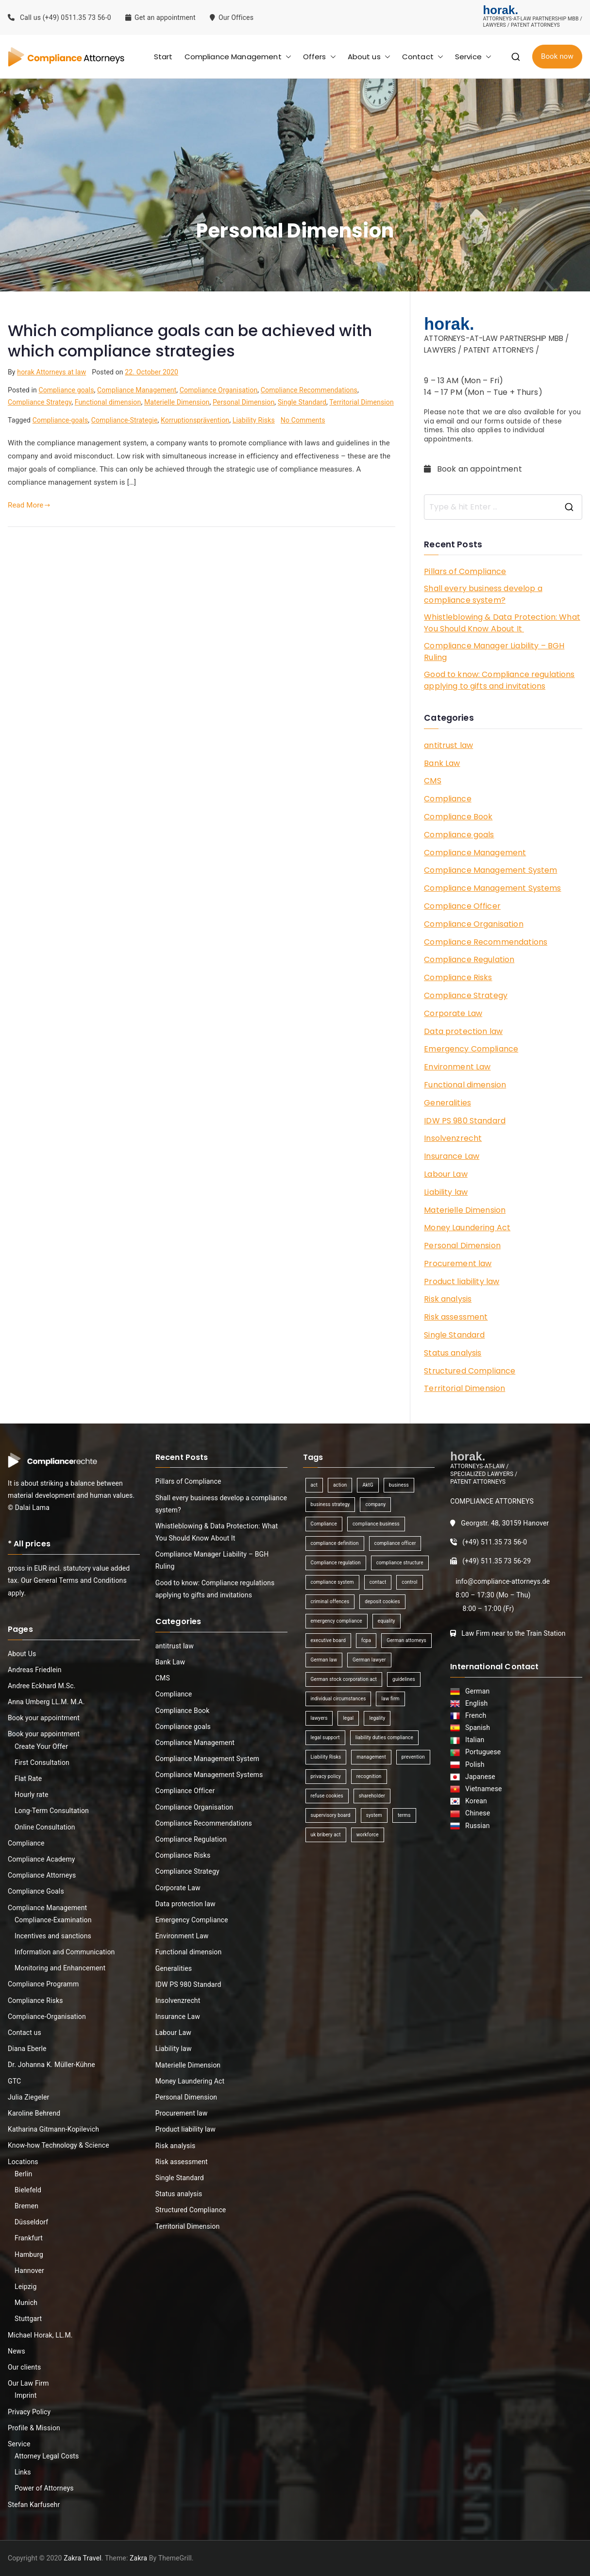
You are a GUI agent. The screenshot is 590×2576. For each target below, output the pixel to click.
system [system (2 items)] (374, 1815)
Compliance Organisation (218, 390)
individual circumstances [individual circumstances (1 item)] (338, 1698)
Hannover (29, 2270)
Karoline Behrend (34, 2113)
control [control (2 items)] (409, 1582)
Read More (29, 505)
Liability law (446, 1192)
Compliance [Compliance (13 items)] (324, 1523)
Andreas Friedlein (35, 1670)
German (475, 1691)
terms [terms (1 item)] (404, 1815)
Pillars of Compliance (465, 571)
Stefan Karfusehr (34, 2504)
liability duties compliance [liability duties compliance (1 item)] (384, 1737)
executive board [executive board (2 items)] (328, 1640)
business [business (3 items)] (399, 1485)
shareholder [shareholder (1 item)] (372, 1795)
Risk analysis (448, 1299)
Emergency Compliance (471, 1048)
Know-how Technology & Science (58, 2145)
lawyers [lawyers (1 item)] (319, 1718)
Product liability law (461, 1281)
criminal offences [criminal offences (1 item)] (330, 1601)
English (475, 1703)
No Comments (303, 420)
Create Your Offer (41, 1746)
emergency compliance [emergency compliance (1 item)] (336, 1621)
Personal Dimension (243, 402)
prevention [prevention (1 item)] (413, 1757)
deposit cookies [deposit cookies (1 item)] (382, 1601)
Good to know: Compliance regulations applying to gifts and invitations (499, 680)
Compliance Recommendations (309, 390)
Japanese (478, 1776)
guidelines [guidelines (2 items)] (403, 1679)
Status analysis (452, 1352)
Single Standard (302, 402)
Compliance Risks (458, 977)
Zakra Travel (82, 2558)
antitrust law (448, 745)
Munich (26, 2302)
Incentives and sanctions (53, 1936)
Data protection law (463, 1031)
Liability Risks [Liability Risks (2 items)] (326, 1757)
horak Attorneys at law (51, 372)
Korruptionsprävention (195, 420)
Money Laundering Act (467, 1227)
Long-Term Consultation (52, 1810)
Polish (473, 1764)
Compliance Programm (43, 1984)
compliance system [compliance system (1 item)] (332, 1582)
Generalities (447, 1102)
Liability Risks (254, 420)
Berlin (23, 2174)
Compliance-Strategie (124, 420)
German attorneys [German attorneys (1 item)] (406, 1640)
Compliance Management (238, 56)
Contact (422, 56)
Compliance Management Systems (492, 888)
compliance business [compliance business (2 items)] (376, 1523)
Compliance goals (66, 390)
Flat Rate (28, 1778)
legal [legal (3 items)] (348, 1718)
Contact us (24, 2032)
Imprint (25, 2395)
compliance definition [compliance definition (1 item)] (335, 1543)
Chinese (476, 1813)
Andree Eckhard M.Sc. (42, 1686)
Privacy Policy (29, 2412)
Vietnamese (482, 1789)
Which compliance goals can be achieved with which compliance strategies (190, 341)
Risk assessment (456, 1316)
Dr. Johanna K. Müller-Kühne (51, 2064)
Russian (474, 1826)
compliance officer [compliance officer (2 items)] (395, 1543)
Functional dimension (108, 402)
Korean (474, 1801)
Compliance (448, 798)
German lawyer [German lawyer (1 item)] (369, 1659)
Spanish (476, 1727)
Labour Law (446, 1174)
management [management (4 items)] (371, 1757)
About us (369, 56)
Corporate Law (453, 1013)
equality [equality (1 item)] (386, 1621)
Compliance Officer (462, 906)
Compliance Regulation (469, 959)
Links (23, 2472)
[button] (286, 56)
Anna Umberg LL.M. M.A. (46, 1702)
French (474, 1715)
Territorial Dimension (361, 402)
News (16, 2351)
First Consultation (42, 1762)
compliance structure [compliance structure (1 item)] (399, 1562)
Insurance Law (451, 1156)
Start (163, 56)
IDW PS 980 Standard (465, 1120)
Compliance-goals (60, 420)
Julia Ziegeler (29, 2097)
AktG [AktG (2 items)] (367, 1485)
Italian (473, 1740)
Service (473, 56)
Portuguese (481, 1752)
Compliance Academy (41, 1859)
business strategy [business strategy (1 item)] (330, 1504)
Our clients (24, 2367)
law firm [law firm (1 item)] (390, 1698)
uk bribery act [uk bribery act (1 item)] (326, 1834)
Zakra (138, 2558)
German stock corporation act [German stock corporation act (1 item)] (344, 1679)
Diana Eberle (27, 2048)
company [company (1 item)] (375, 1504)
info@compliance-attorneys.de (502, 1581)
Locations (23, 2162)
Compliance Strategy (39, 402)
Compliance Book (458, 816)
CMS (432, 780)
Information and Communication (65, 1952)
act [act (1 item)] (314, 1485)
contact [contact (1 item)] (378, 1582)
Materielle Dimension (177, 402)
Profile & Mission (34, 2428)
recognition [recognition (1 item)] (369, 1776)
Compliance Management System (490, 870)
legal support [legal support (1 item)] (325, 1737)
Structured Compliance (469, 1370)
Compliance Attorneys (42, 1875)
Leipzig (25, 2286)
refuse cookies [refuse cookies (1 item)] (327, 1795)
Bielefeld (28, 2190)
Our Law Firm (28, 2383)
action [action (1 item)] (340, 1485)
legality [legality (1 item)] (377, 1718)
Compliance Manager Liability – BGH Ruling (494, 651)
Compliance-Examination (53, 1920)
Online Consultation (45, 1827)
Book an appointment (474, 469)
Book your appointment (44, 1718)
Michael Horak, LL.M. (40, 2335)
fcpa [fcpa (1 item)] (366, 1640)
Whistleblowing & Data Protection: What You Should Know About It (502, 622)
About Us (22, 1654)
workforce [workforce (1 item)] (367, 1834)
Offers (319, 56)
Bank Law (442, 763)
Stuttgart (28, 2318)
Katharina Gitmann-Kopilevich (53, 2129)
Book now (557, 56)
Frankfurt (29, 2238)
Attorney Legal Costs (47, 2456)
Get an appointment (160, 17)
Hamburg (29, 2254)
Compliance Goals (36, 1891)
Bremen (26, 2206)
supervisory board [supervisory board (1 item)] (331, 1815)
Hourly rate (32, 1794)
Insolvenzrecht (453, 1138)
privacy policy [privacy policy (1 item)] (326, 1776)
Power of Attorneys (44, 2488)
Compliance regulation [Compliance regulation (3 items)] (336, 1562)
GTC (14, 2081)
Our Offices (232, 17)
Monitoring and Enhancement (60, 1968)
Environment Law (457, 1066)
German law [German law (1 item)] (324, 1659)
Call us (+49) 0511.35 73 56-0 (59, 17)
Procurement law (457, 1263)
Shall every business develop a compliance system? (483, 594)
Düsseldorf (31, 2222)
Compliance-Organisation (47, 2016)
